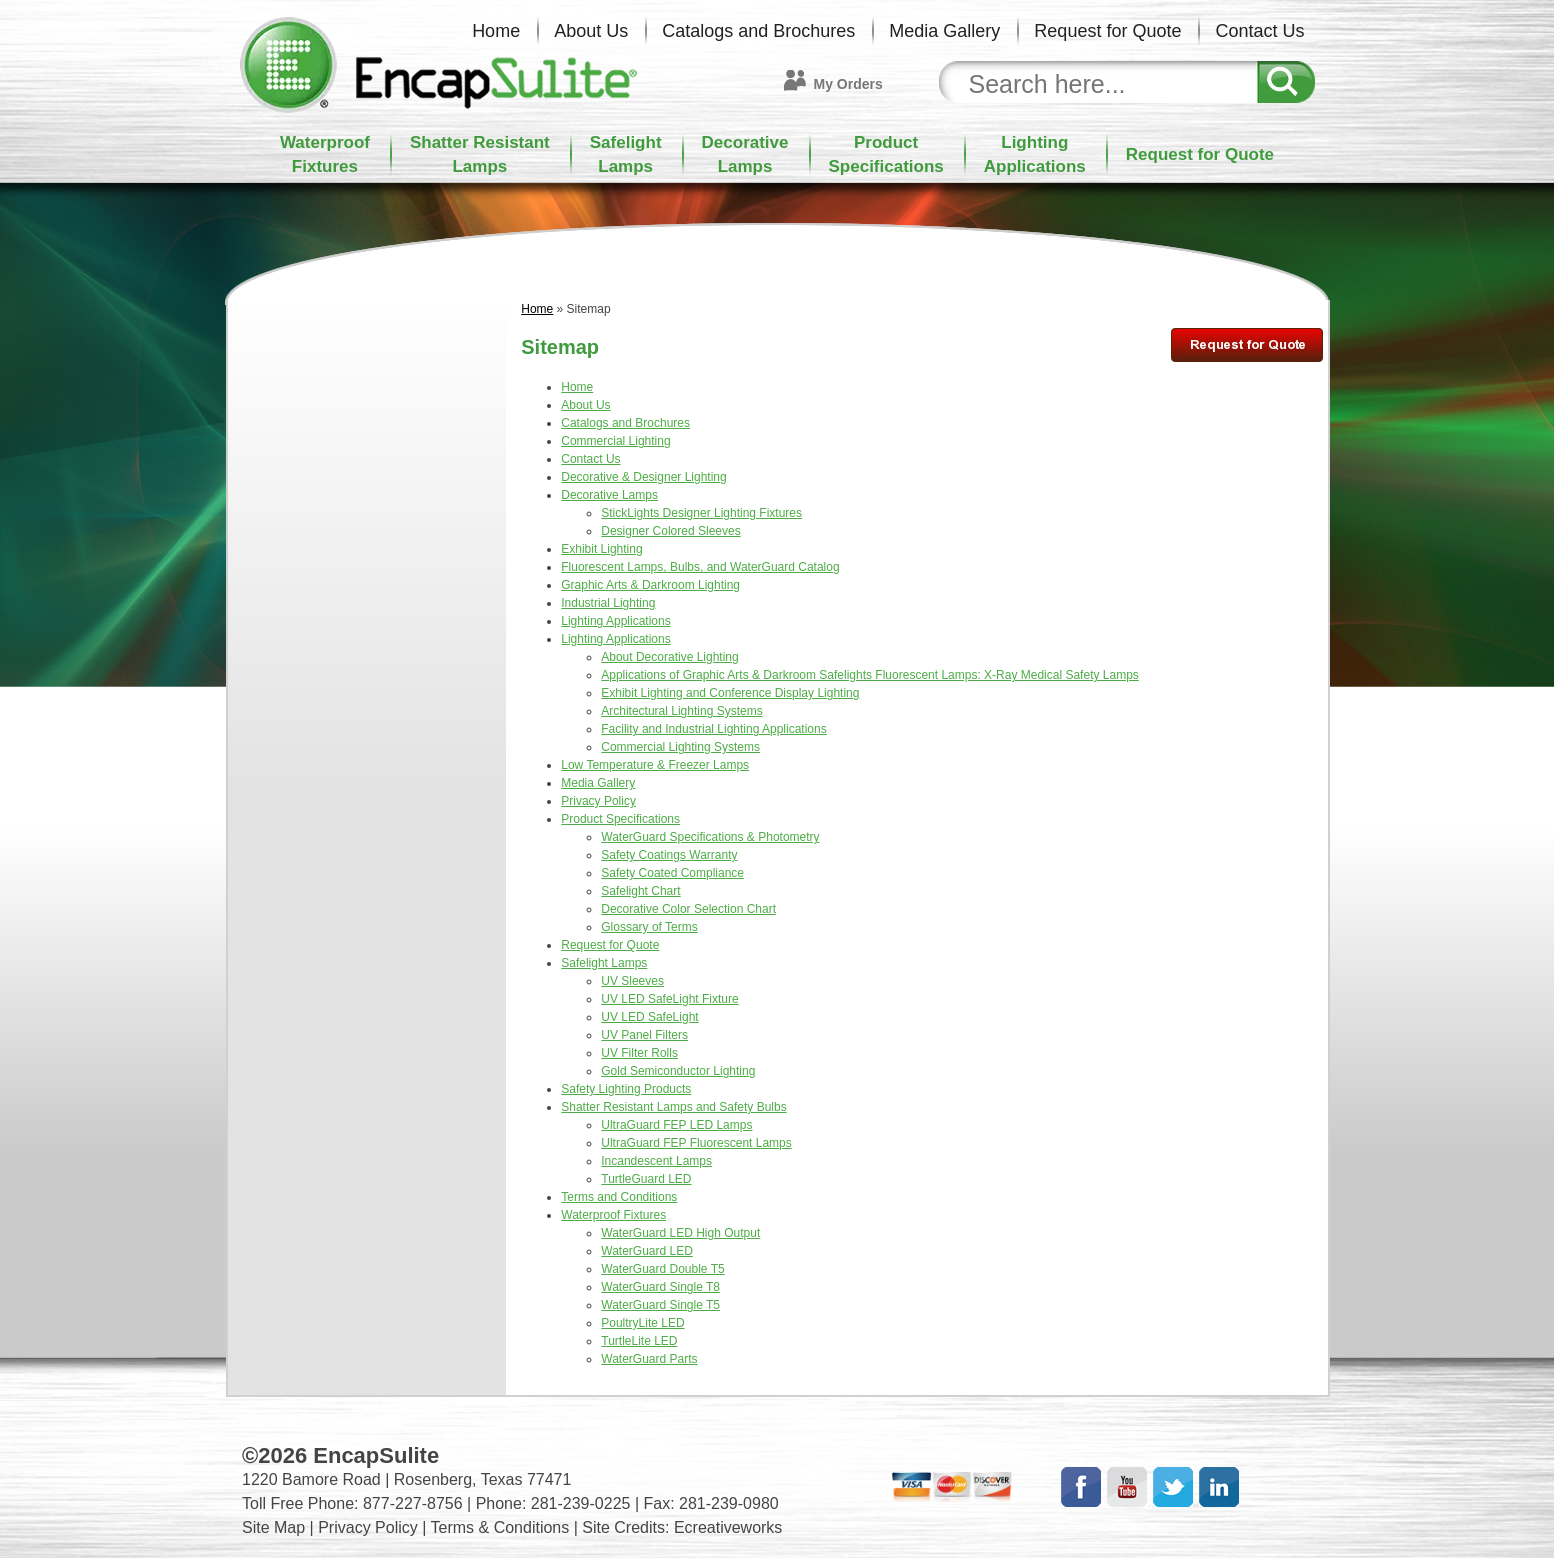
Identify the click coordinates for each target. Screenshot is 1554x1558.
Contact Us (1259, 31)
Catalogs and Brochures (758, 31)
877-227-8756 (413, 1503)
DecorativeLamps (745, 154)
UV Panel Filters (644, 1035)
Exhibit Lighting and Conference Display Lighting (730, 693)
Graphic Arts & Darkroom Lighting (650, 585)
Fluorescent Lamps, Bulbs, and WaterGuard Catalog (700, 567)
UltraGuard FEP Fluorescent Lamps (696, 1143)
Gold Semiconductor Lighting (678, 1071)
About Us (591, 31)
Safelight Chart (640, 891)
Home (496, 31)
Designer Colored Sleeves (670, 531)
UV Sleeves (632, 981)
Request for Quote (1107, 31)
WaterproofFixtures (325, 154)
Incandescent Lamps (656, 1161)
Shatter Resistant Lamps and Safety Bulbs (673, 1107)
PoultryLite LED (642, 1323)
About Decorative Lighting (669, 657)
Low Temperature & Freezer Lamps (655, 765)
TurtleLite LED (639, 1341)
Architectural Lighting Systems (681, 711)
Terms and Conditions (619, 1197)
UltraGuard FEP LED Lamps (676, 1125)
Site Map (273, 1527)
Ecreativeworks (728, 1527)
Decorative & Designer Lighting (643, 477)
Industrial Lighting (608, 603)
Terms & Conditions (500, 1527)
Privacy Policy (598, 801)
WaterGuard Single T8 (660, 1287)
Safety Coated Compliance (672, 873)
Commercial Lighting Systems (680, 747)
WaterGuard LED (647, 1251)
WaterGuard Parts (649, 1359)
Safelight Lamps (604, 963)
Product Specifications (620, 819)
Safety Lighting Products (626, 1089)
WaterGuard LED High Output (680, 1233)
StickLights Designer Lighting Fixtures (701, 513)
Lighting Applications (615, 621)
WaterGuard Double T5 (662, 1269)
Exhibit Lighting (601, 549)
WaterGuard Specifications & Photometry (710, 837)
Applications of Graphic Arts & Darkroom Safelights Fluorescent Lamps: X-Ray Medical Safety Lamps (870, 675)
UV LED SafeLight (649, 1017)
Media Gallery (944, 31)
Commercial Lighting (615, 441)
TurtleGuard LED (646, 1179)
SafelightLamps (626, 154)
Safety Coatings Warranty (669, 855)
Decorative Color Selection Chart (688, 909)
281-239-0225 (581, 1503)
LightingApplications (1035, 154)
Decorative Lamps (609, 495)
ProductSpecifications (886, 154)
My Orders (848, 84)
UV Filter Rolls (639, 1053)
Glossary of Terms (649, 927)
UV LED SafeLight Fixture (669, 999)
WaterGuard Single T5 (660, 1305)
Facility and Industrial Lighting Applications (713, 729)
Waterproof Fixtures (613, 1215)
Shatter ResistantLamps (480, 154)
